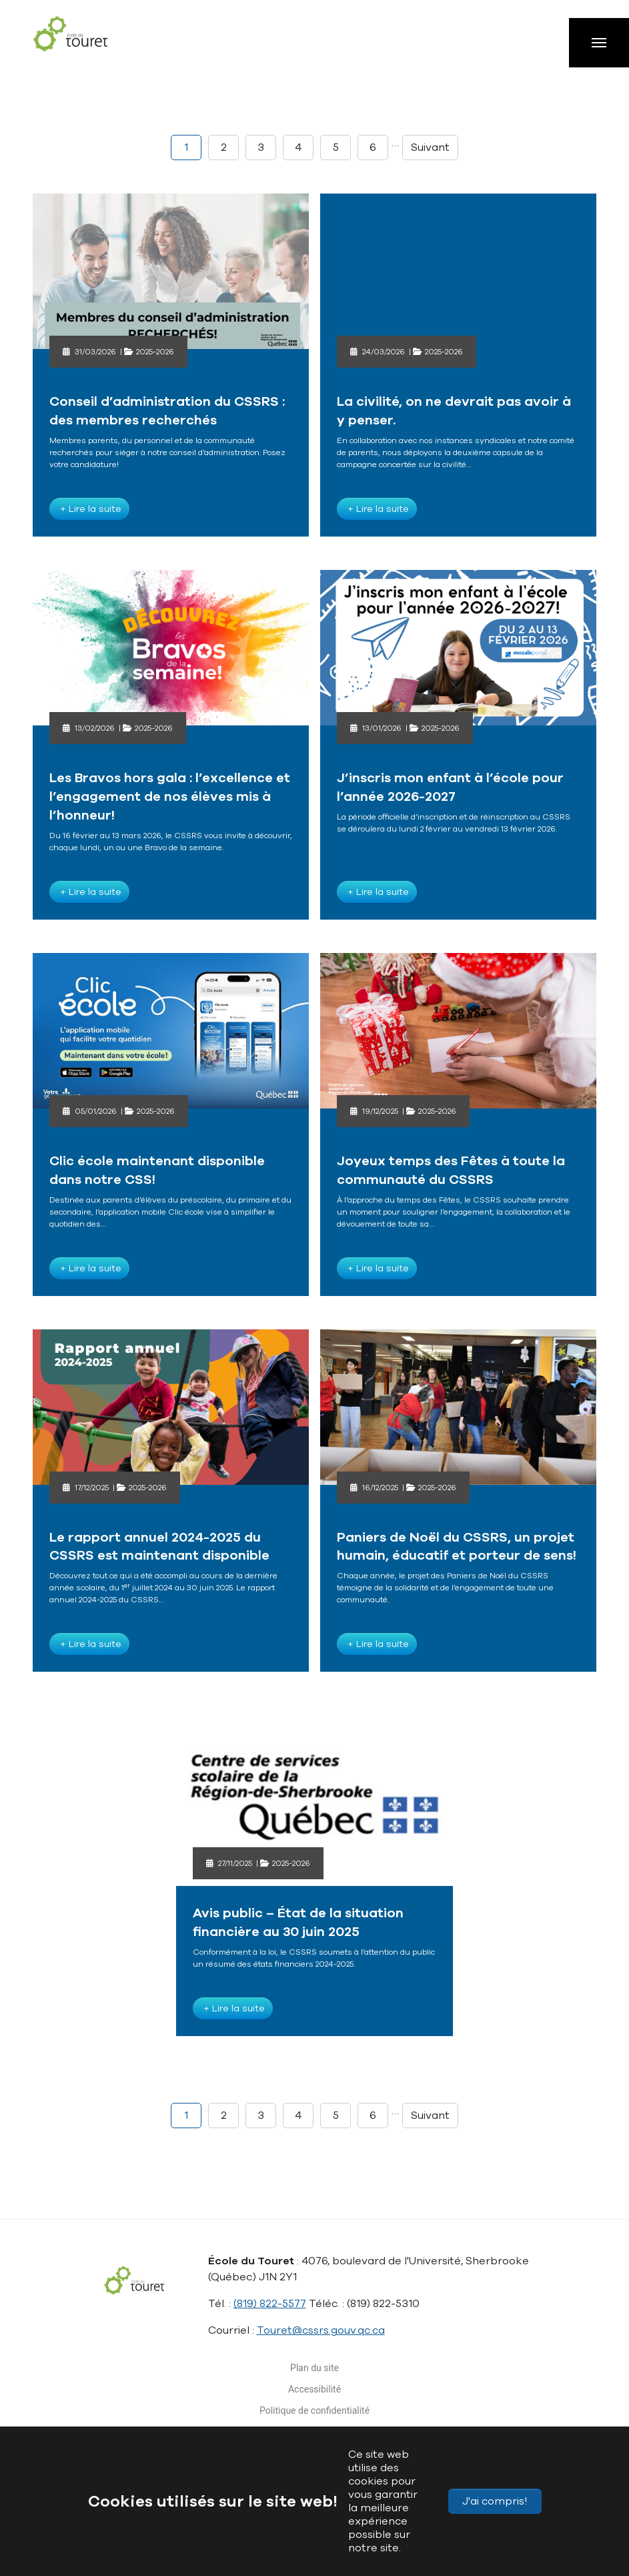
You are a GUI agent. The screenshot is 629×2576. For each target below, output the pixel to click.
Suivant (430, 147)
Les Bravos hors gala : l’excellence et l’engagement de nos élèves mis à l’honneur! (169, 796)
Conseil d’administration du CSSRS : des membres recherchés (167, 410)
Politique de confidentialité (314, 2410)
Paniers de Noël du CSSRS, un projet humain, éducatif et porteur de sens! (456, 1546)
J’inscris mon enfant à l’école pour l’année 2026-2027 (450, 787)
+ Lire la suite (89, 509)
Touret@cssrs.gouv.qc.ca (321, 2330)
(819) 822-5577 (269, 2303)
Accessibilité (314, 2389)
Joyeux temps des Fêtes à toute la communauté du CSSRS (451, 1170)
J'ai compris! (494, 2501)
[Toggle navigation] (599, 42)
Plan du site (314, 2367)
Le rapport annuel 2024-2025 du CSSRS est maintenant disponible (159, 1546)
